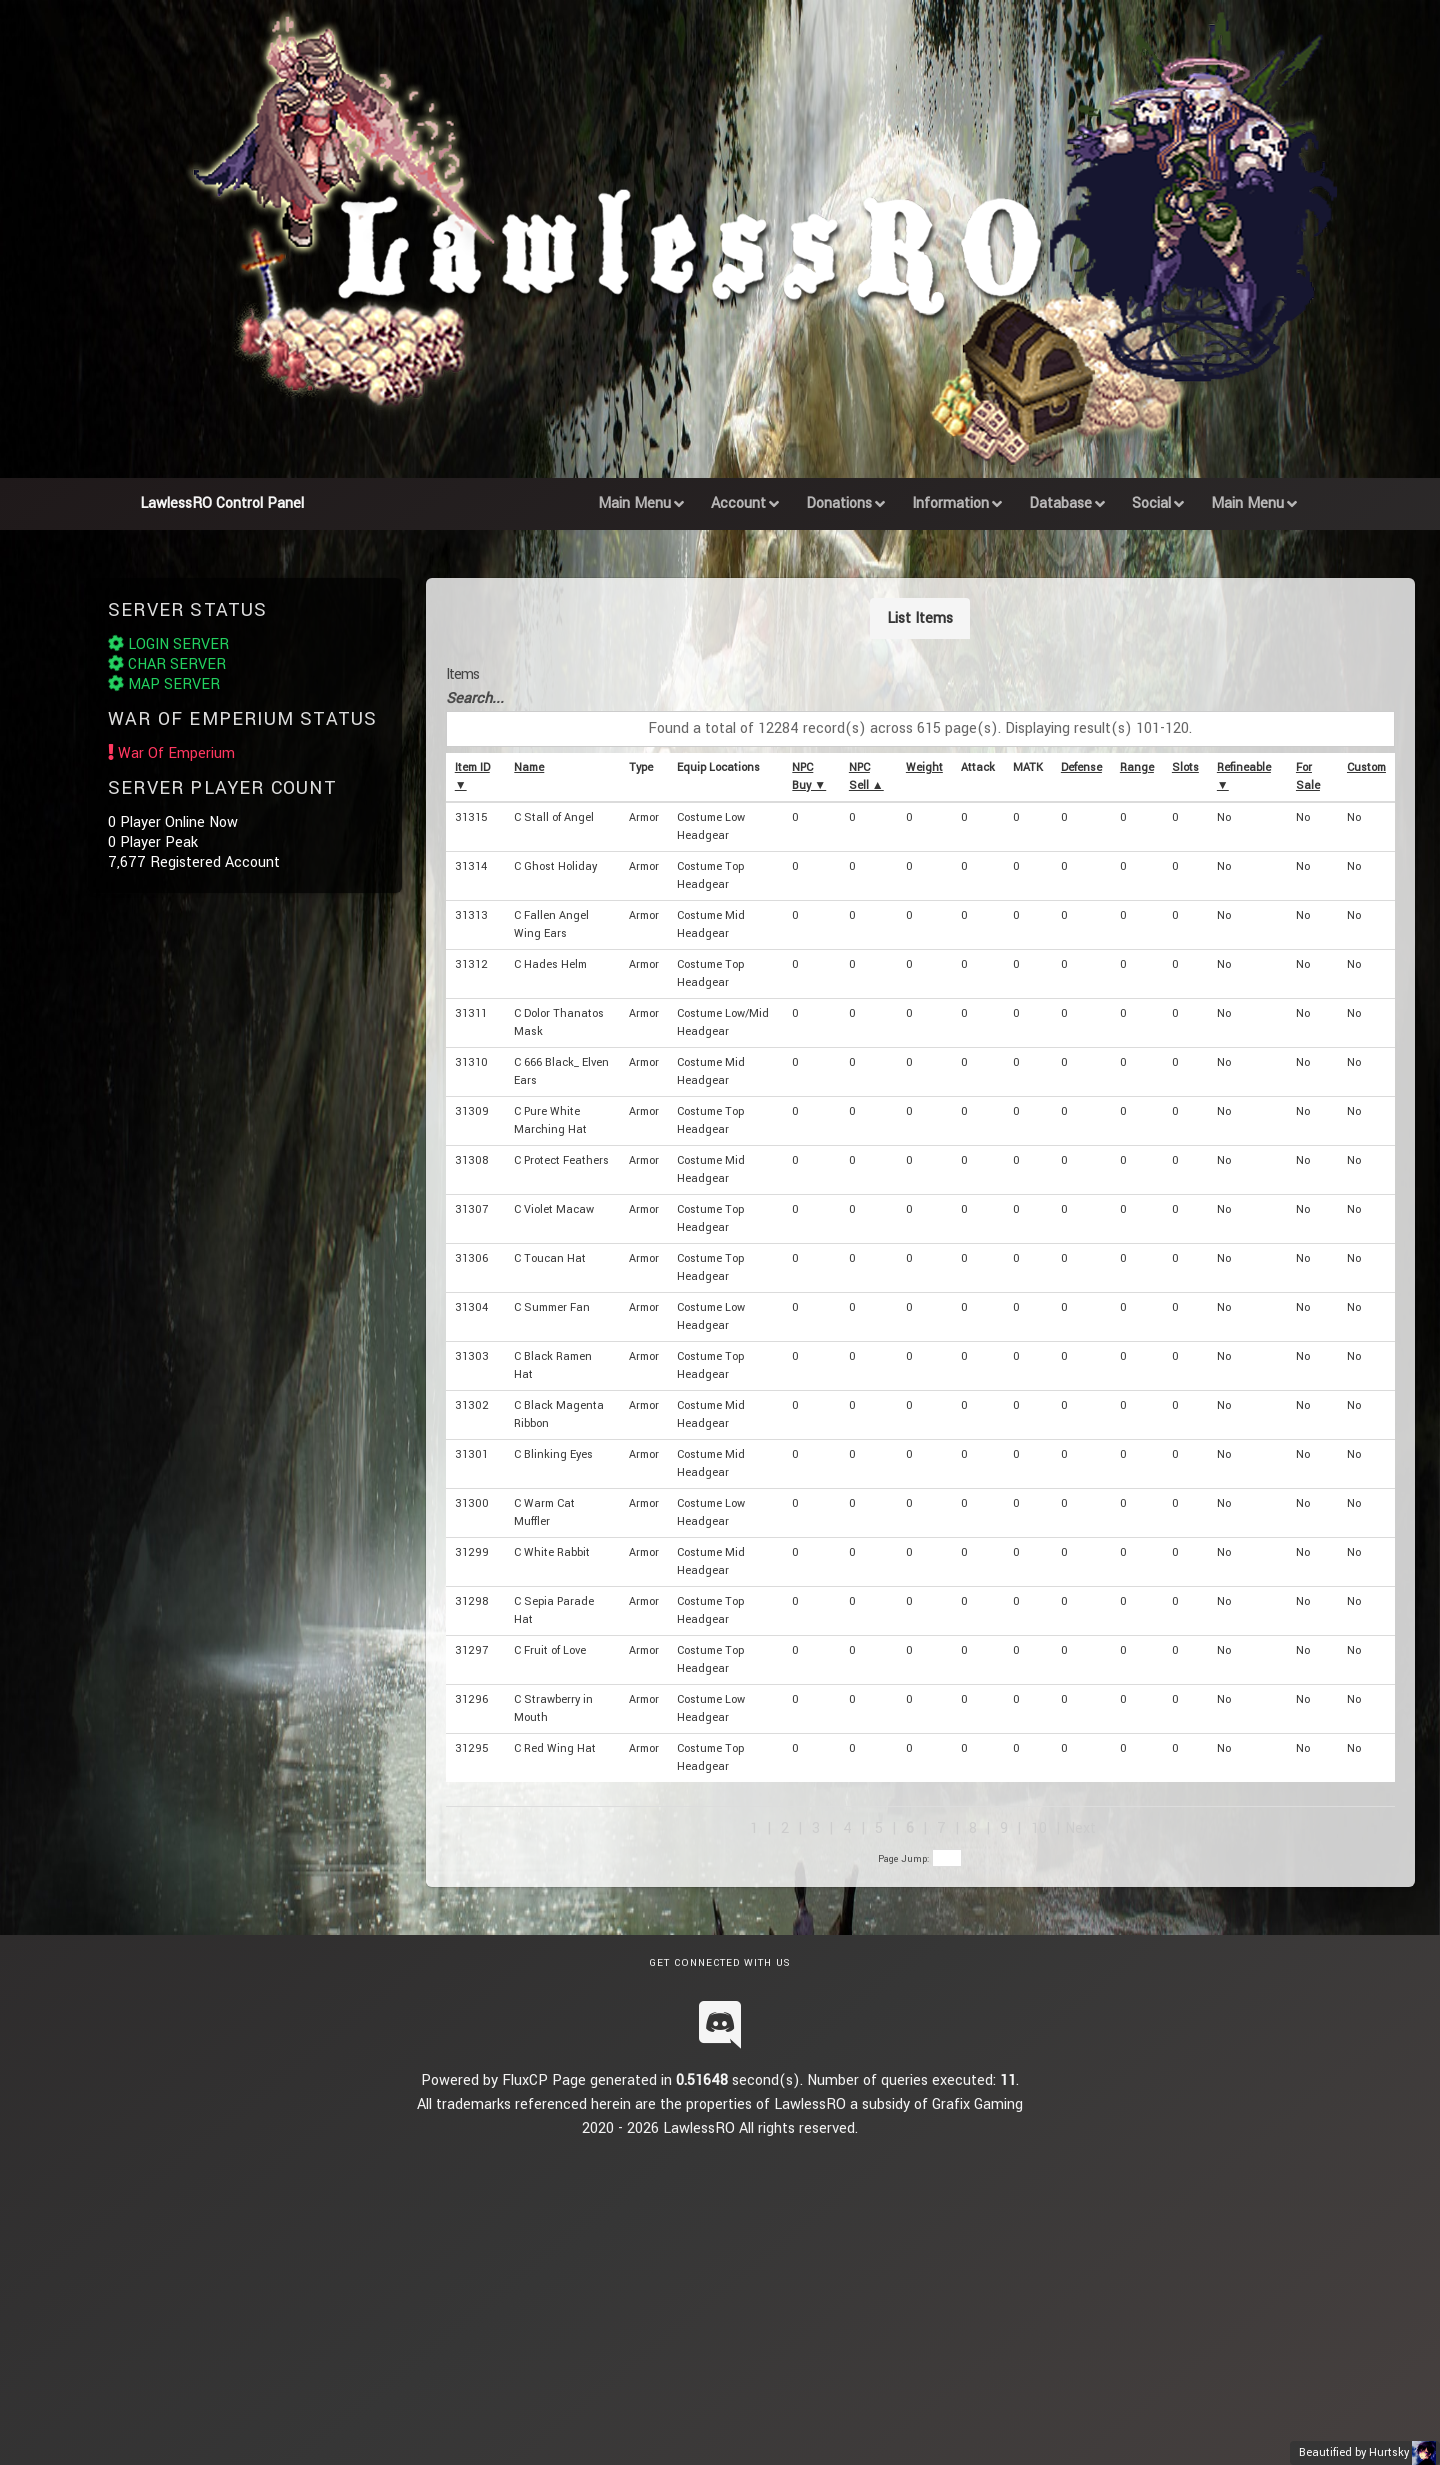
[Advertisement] (720, 2281)
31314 (471, 866)
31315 (471, 817)
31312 (471, 964)
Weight (924, 767)
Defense (1081, 767)
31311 (471, 1013)
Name (529, 767)
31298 (471, 1601)
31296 (471, 1699)
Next (1080, 1828)
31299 (472, 1552)
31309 (472, 1111)
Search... (475, 698)
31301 (471, 1454)
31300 (472, 1503)
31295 (471, 1748)
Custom (1366, 767)
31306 (471, 1258)
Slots (1185, 767)
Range (1137, 767)
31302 (472, 1405)
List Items (920, 618)
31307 (471, 1209)
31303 (472, 1356)
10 (1039, 1828)
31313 (471, 915)
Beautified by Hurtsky (1354, 2452)
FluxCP (525, 2080)
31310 (471, 1062)
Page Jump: (920, 1859)
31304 (471, 1307)
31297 (471, 1650)
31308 (471, 1160)
